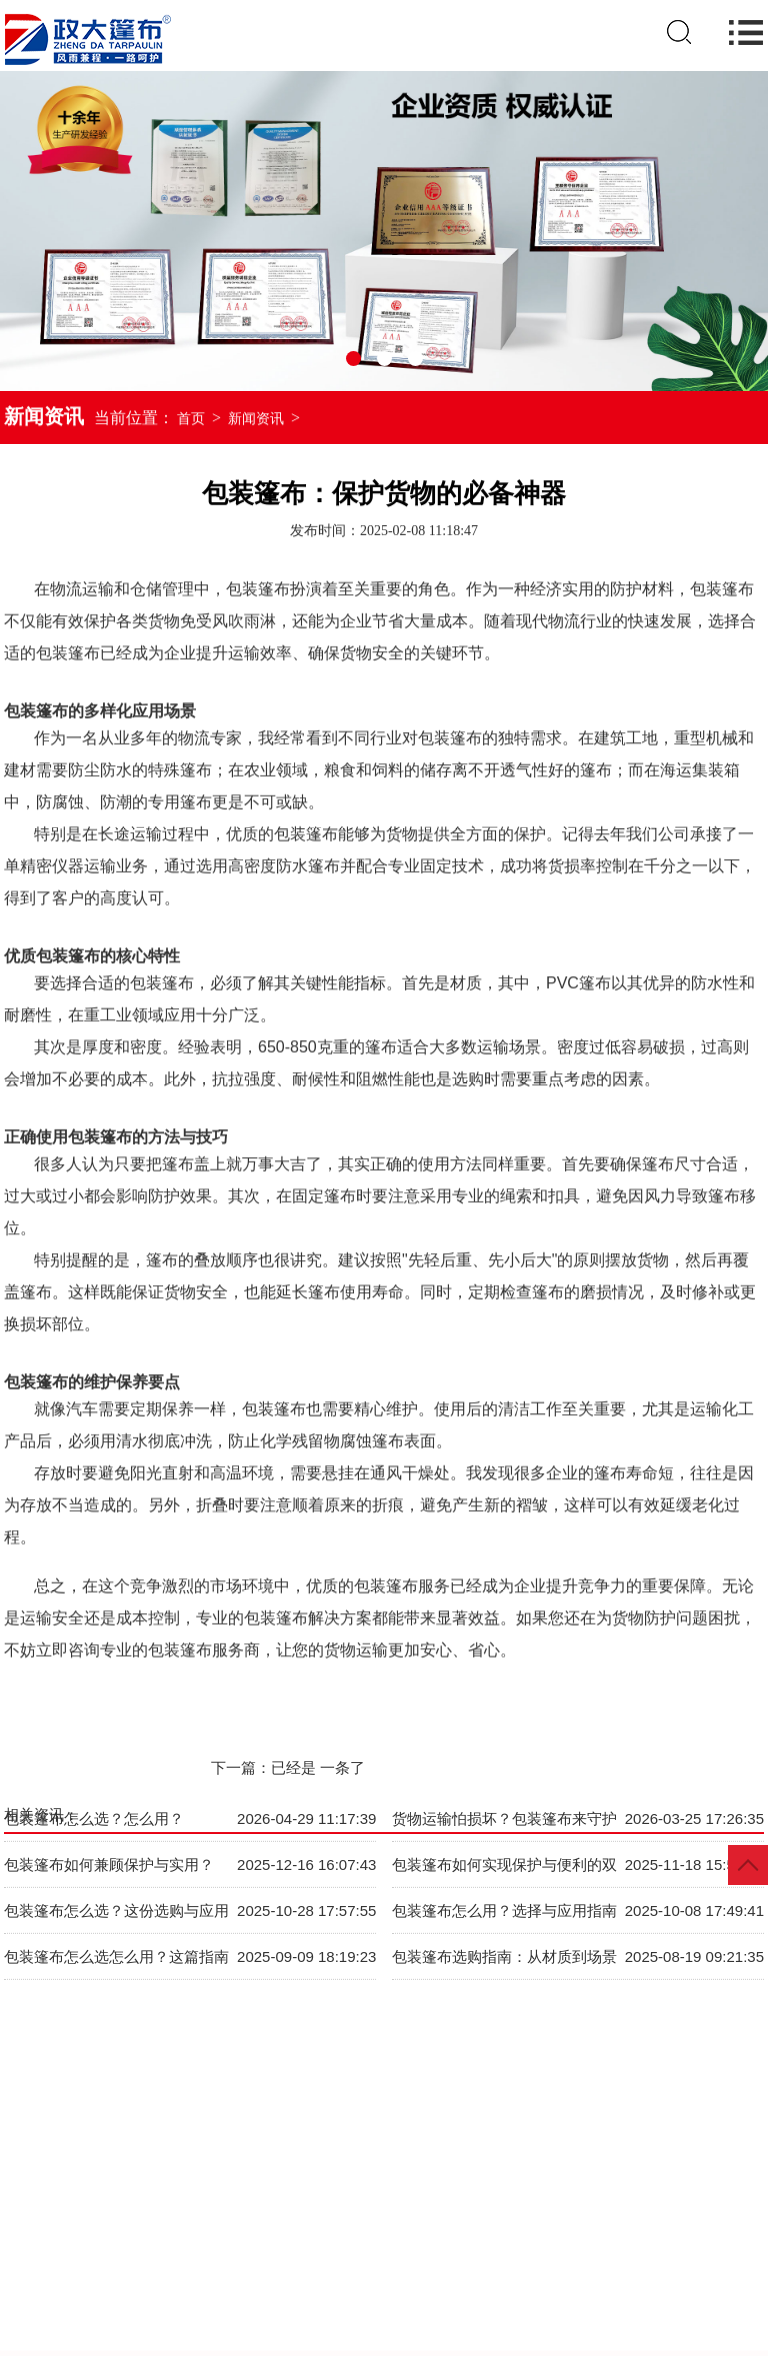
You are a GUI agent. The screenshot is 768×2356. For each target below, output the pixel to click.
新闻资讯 (256, 420)
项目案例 (597, 2237)
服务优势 (705, 2237)
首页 (191, 420)
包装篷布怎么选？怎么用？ (94, 1778)
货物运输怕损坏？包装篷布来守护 (504, 1778)
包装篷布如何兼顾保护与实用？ (109, 1824)
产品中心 (166, 2237)
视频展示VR (382, 2237)
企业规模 (490, 2237)
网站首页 (58, 2237)
